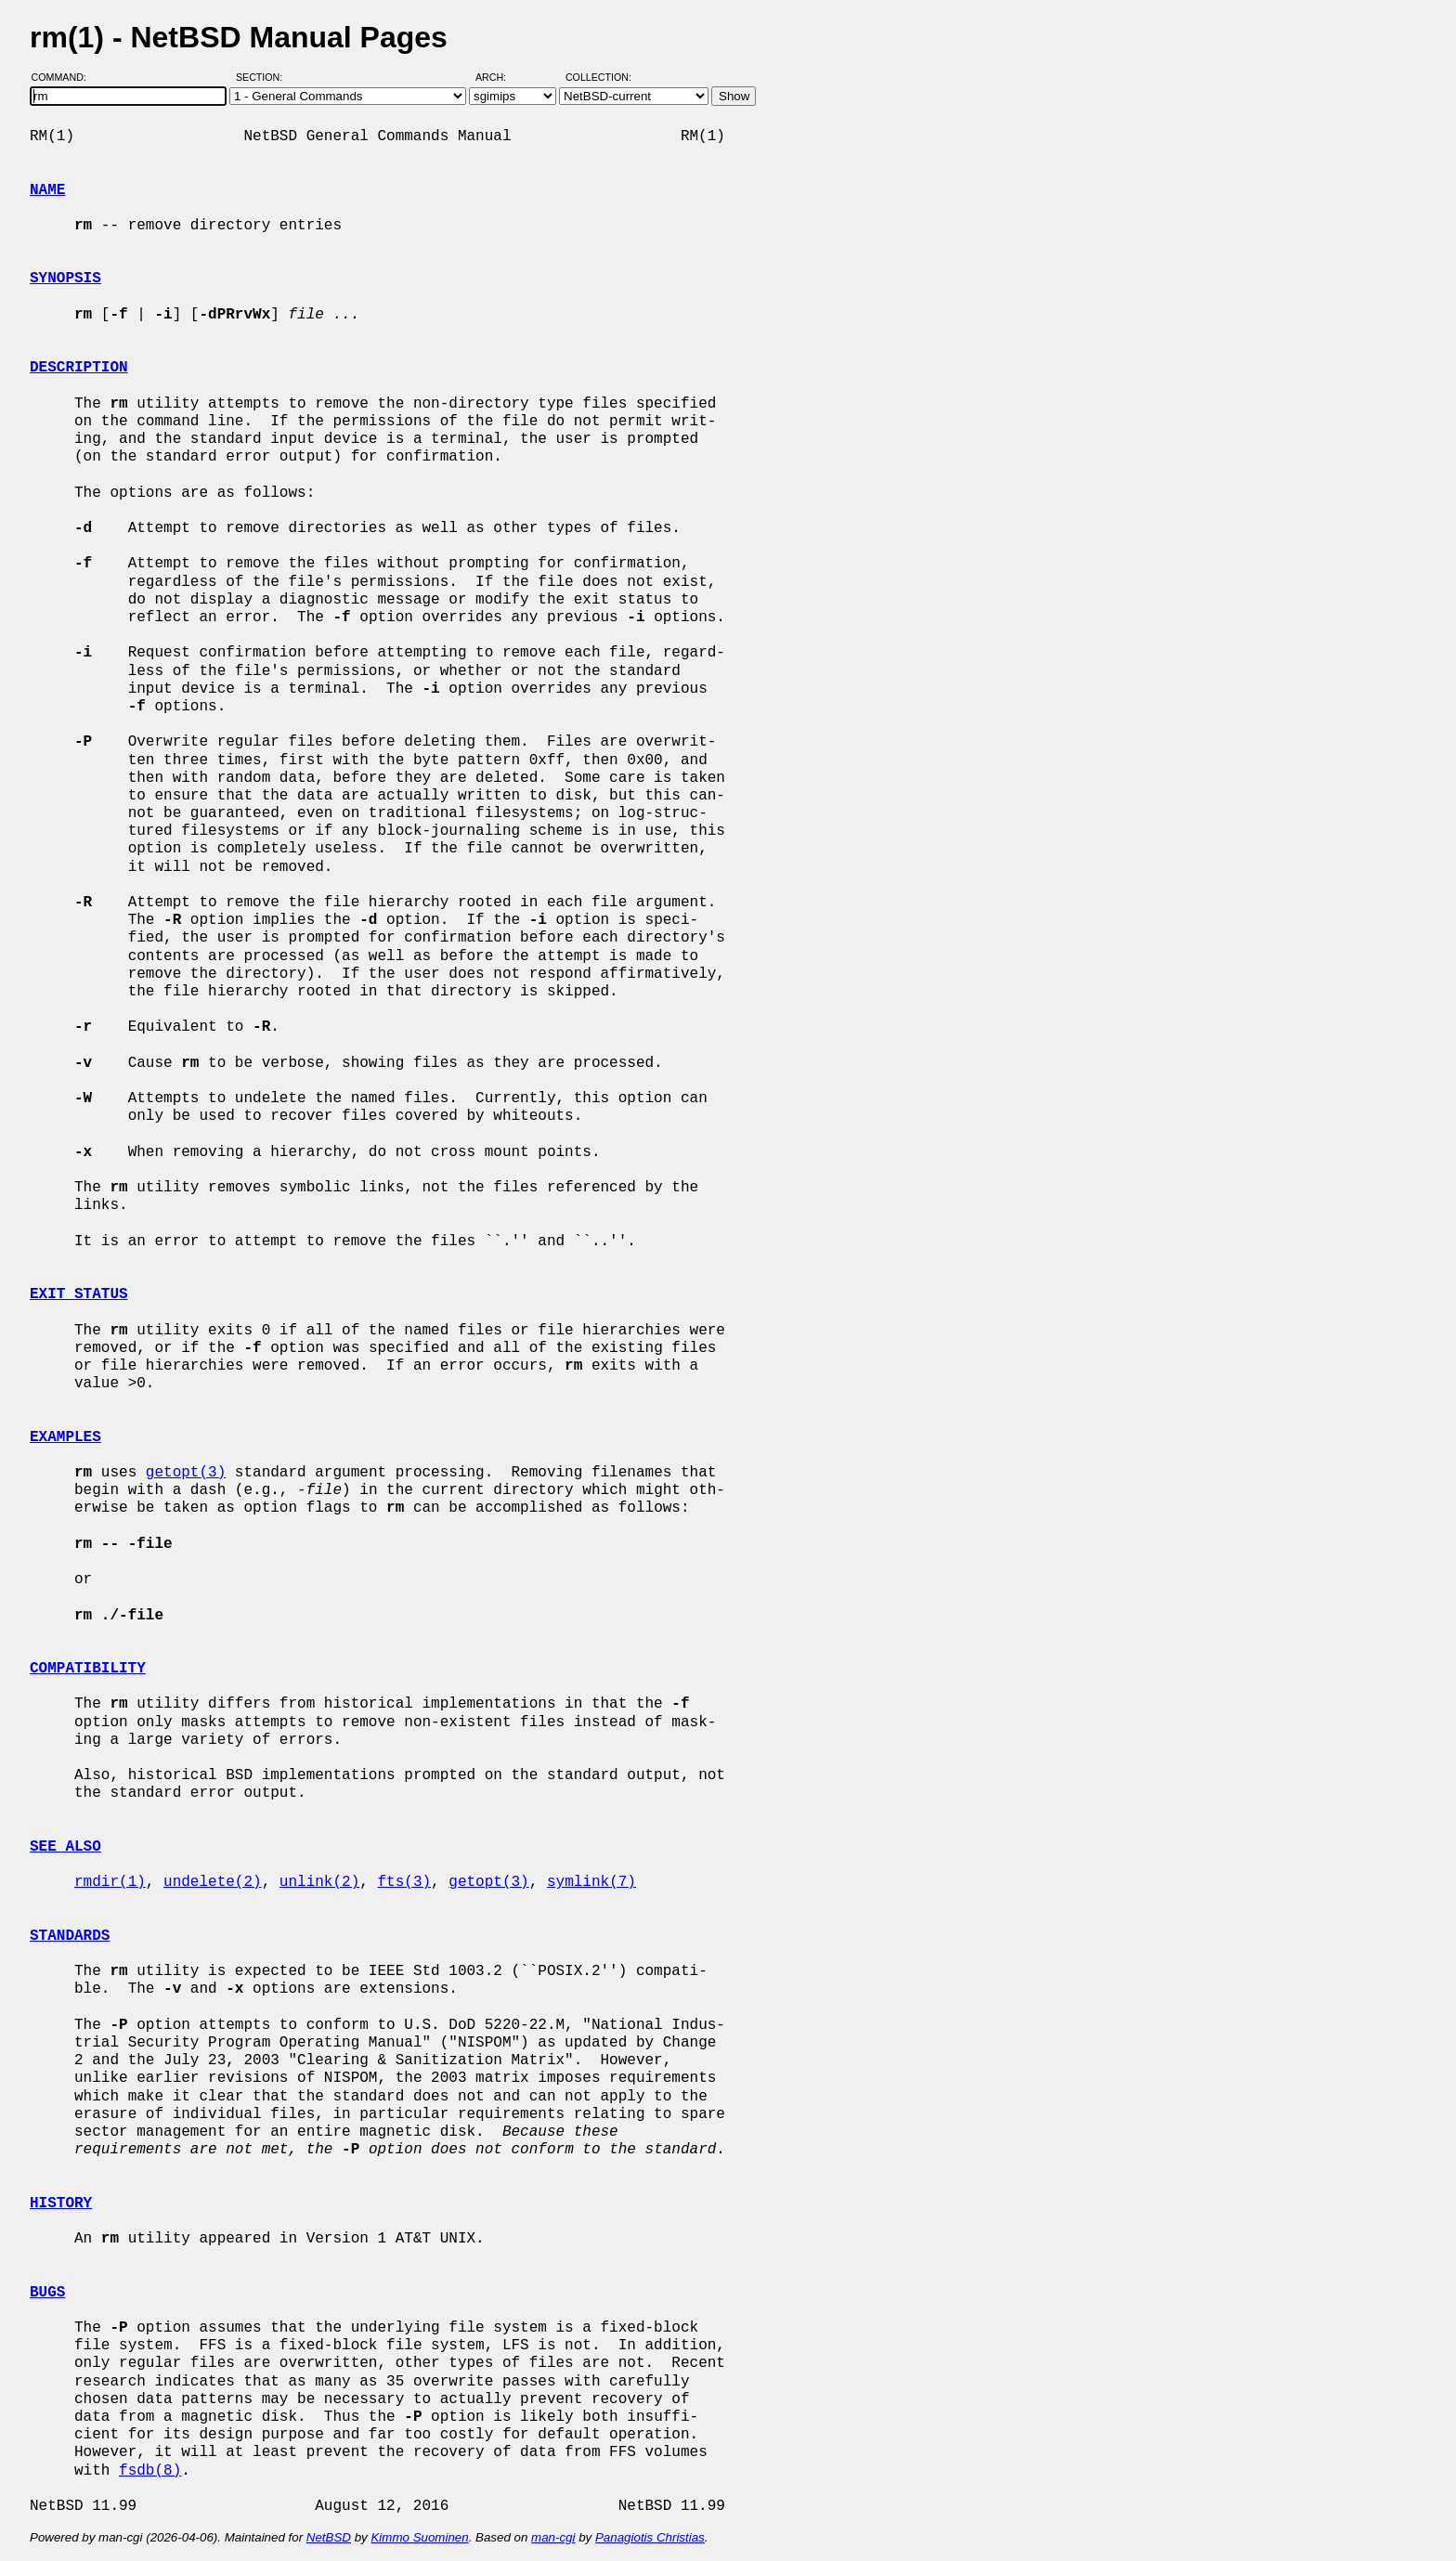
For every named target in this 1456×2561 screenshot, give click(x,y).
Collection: (598, 77)
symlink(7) (591, 1882)
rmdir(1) (110, 1882)
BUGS (47, 2292)
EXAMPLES (65, 1437)
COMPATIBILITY (88, 1668)
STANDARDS (70, 1936)
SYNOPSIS (65, 278)
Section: (263, 77)
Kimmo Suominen (419, 2537)
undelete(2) (212, 1882)
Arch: (499, 77)
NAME (47, 190)
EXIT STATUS (79, 1294)
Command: (65, 77)
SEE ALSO (65, 1847)
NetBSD (328, 2537)
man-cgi (553, 2537)
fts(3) (404, 1882)
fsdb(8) (150, 2471)
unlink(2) (319, 1882)
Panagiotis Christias (650, 2537)
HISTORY (61, 2203)
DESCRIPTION (79, 368)
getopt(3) (186, 1472)
